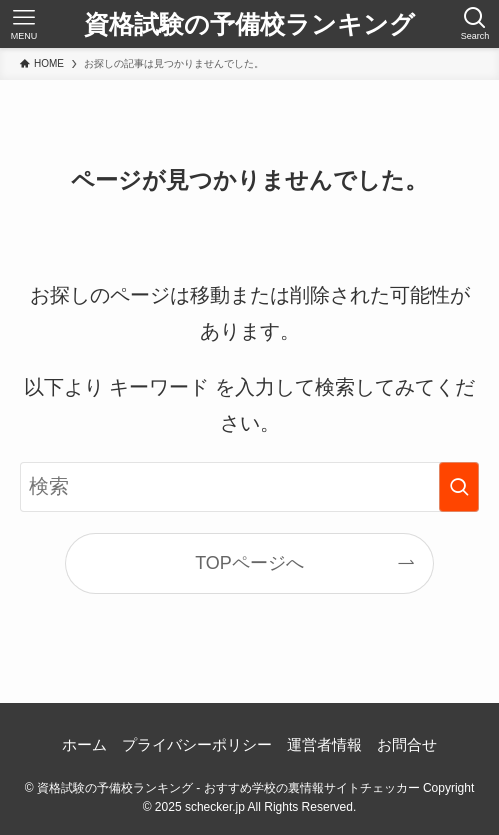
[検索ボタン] (475, 24)
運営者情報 (324, 744)
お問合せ (407, 744)
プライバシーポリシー (197, 744)
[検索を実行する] (459, 487)
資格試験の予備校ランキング (249, 24)
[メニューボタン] (24, 24)
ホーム (84, 744)
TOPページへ (249, 563)
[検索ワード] (249, 487)
